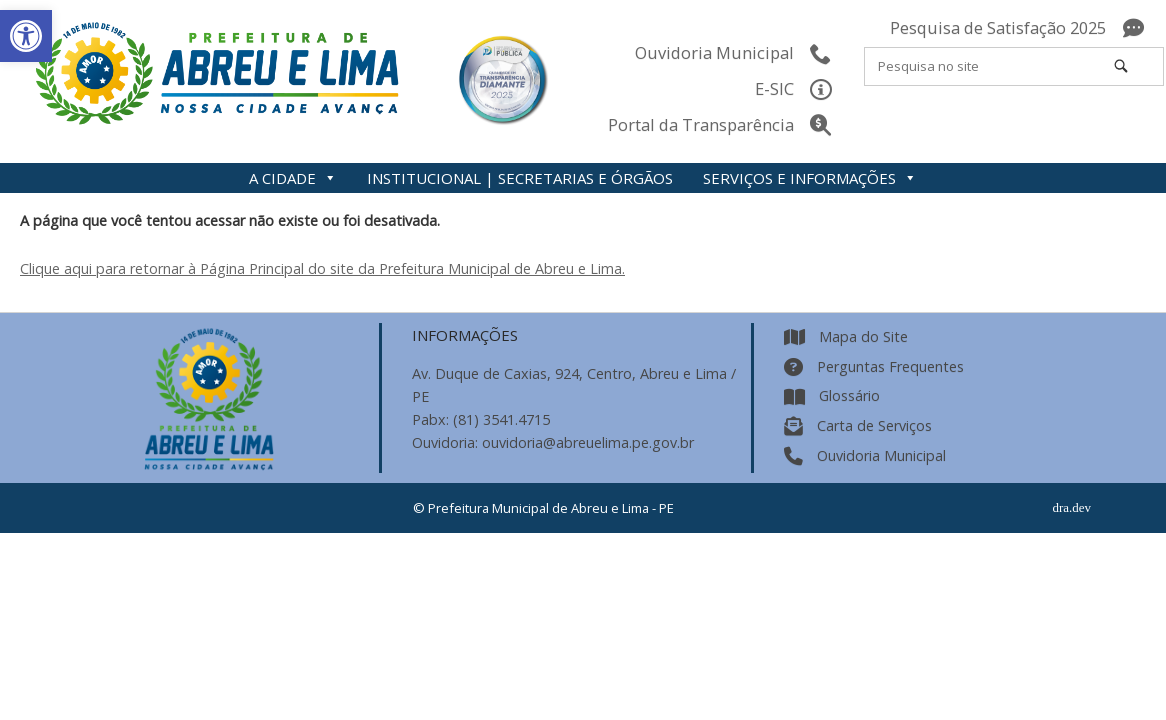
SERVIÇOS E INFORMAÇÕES (810, 178)
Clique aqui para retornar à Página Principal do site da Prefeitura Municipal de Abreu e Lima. (322, 268)
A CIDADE (293, 178)
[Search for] (1014, 66)
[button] (26, 36)
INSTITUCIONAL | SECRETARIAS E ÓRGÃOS (520, 178)
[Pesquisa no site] (1121, 66)
